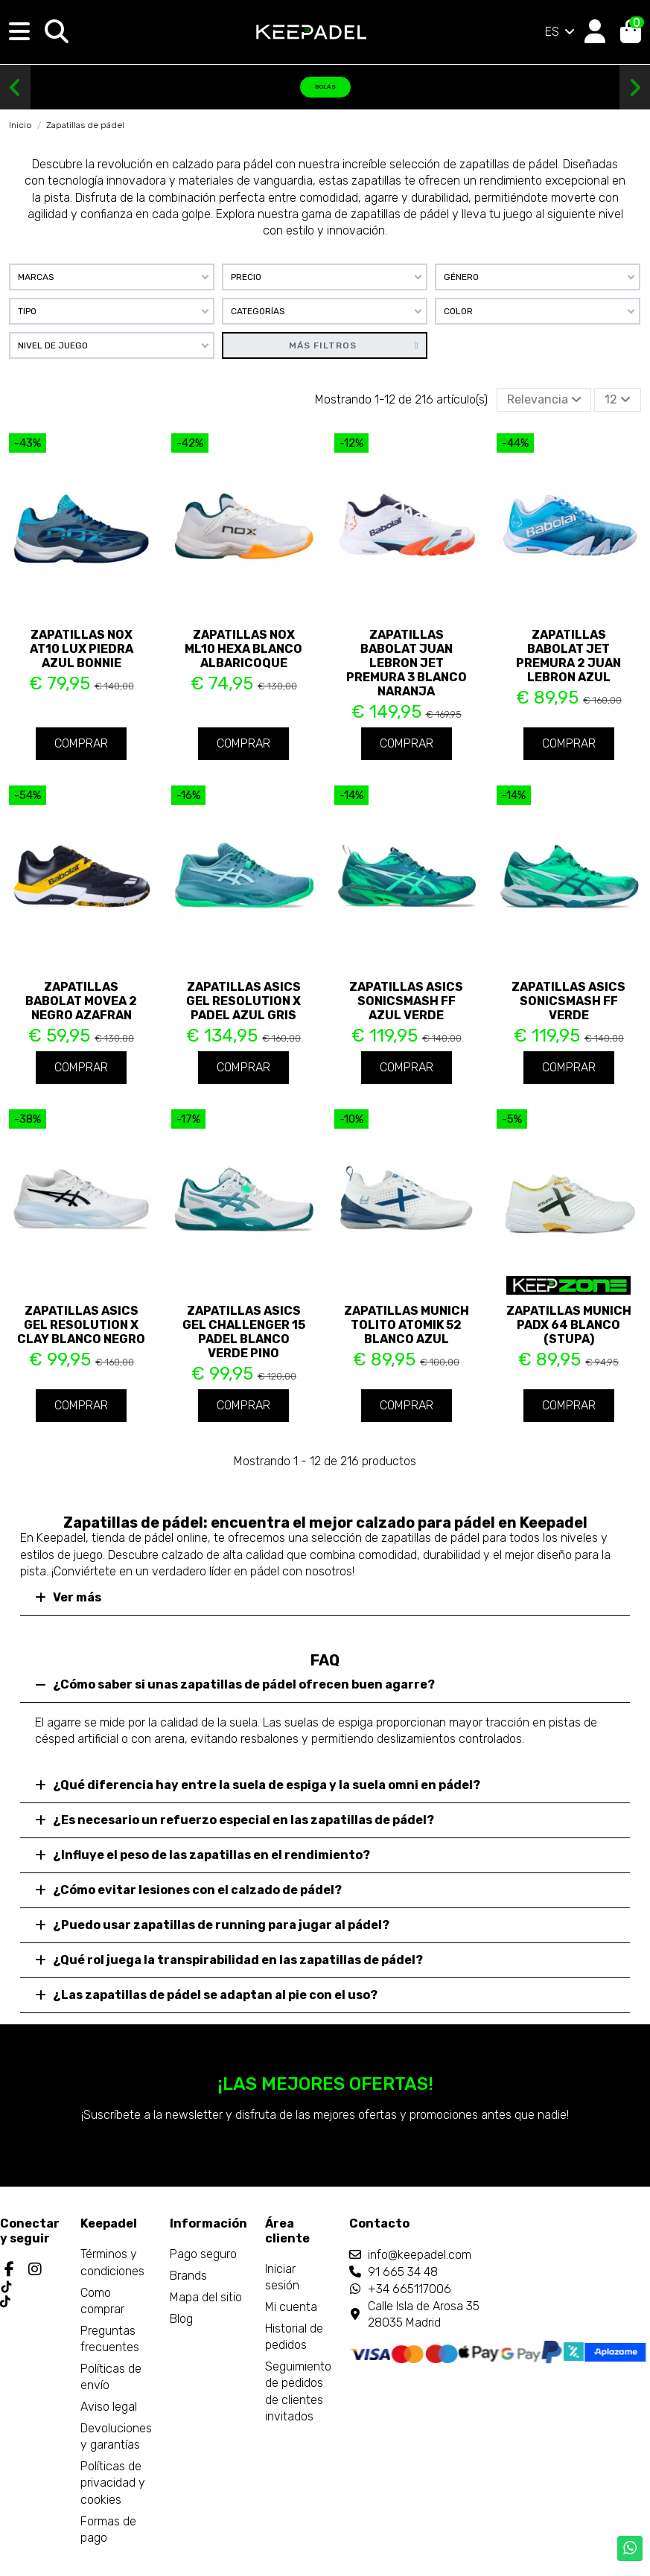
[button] (15, 88)
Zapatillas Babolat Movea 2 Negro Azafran (81, 1001)
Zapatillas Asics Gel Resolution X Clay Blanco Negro (81, 1325)
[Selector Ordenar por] (544, 400)
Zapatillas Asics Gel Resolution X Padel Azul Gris (243, 1001)
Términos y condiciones (112, 2262)
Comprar (81, 743)
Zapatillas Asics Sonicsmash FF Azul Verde (406, 1001)
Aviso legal (108, 2407)
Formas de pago (108, 2529)
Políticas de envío (110, 2377)
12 (618, 399)
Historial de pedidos (294, 2336)
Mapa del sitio (206, 2297)
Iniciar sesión (282, 2277)
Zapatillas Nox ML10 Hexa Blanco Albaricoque (243, 649)
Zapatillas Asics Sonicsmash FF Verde (568, 1001)
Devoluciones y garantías (116, 2436)
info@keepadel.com (419, 2255)
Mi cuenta (291, 2307)
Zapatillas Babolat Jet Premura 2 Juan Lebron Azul (568, 656)
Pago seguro (203, 2254)
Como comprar (102, 2301)
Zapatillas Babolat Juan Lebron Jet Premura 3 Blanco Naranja (406, 663)
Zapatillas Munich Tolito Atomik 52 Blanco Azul (406, 1325)
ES (561, 32)
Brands (188, 2276)
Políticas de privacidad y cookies (112, 2483)
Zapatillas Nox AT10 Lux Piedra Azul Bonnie (81, 649)
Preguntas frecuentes (109, 2339)
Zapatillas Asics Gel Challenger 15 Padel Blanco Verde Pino (243, 1332)
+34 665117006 (409, 2289)
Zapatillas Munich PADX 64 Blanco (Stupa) (568, 1325)
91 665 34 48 (403, 2272)
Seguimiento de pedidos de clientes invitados (298, 2391)
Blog (181, 2319)
